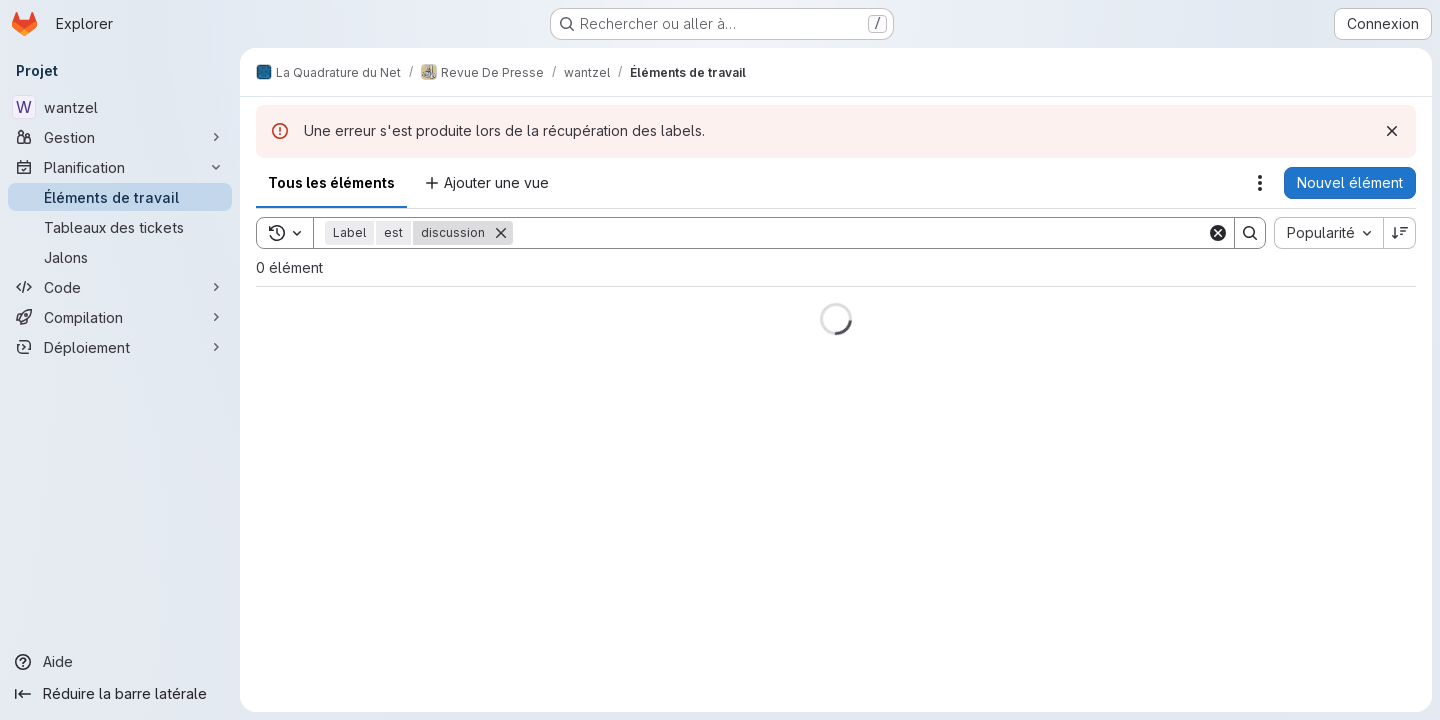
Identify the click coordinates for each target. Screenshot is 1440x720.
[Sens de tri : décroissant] (1400, 233)
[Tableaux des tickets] (120, 227)
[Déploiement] (120, 347)
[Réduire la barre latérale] (120, 694)
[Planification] (120, 167)
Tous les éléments (331, 182)
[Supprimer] (501, 233)
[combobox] (1328, 233)
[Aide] (120, 662)
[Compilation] (120, 317)
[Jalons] (120, 257)
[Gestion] (120, 137)
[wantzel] (120, 107)
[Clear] (1218, 233)
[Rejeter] (1392, 131)
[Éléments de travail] (120, 197)
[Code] (120, 287)
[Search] (860, 233)
